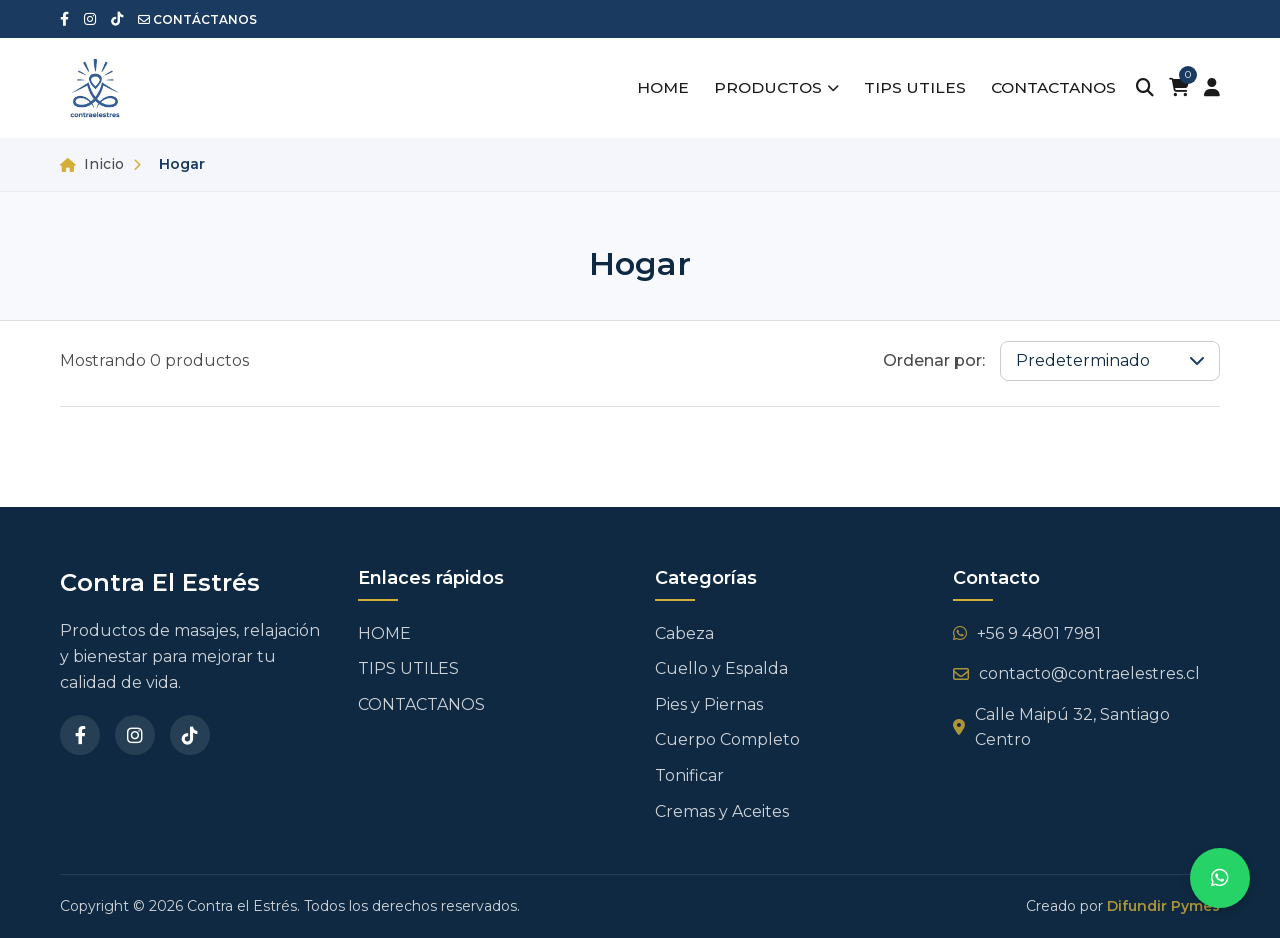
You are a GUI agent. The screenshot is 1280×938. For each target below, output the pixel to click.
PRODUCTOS (769, 88)
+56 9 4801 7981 (1027, 633)
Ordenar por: (934, 360)
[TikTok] (190, 735)
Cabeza (684, 633)
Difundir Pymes (1163, 906)
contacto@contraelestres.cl (1076, 673)
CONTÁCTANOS (197, 19)
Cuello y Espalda (721, 668)
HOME (653, 88)
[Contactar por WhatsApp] (1220, 878)
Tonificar (689, 775)
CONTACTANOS (1050, 88)
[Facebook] (80, 735)
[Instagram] (135, 735)
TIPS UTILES (909, 88)
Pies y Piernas (709, 704)
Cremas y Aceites (722, 811)
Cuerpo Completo (727, 739)
